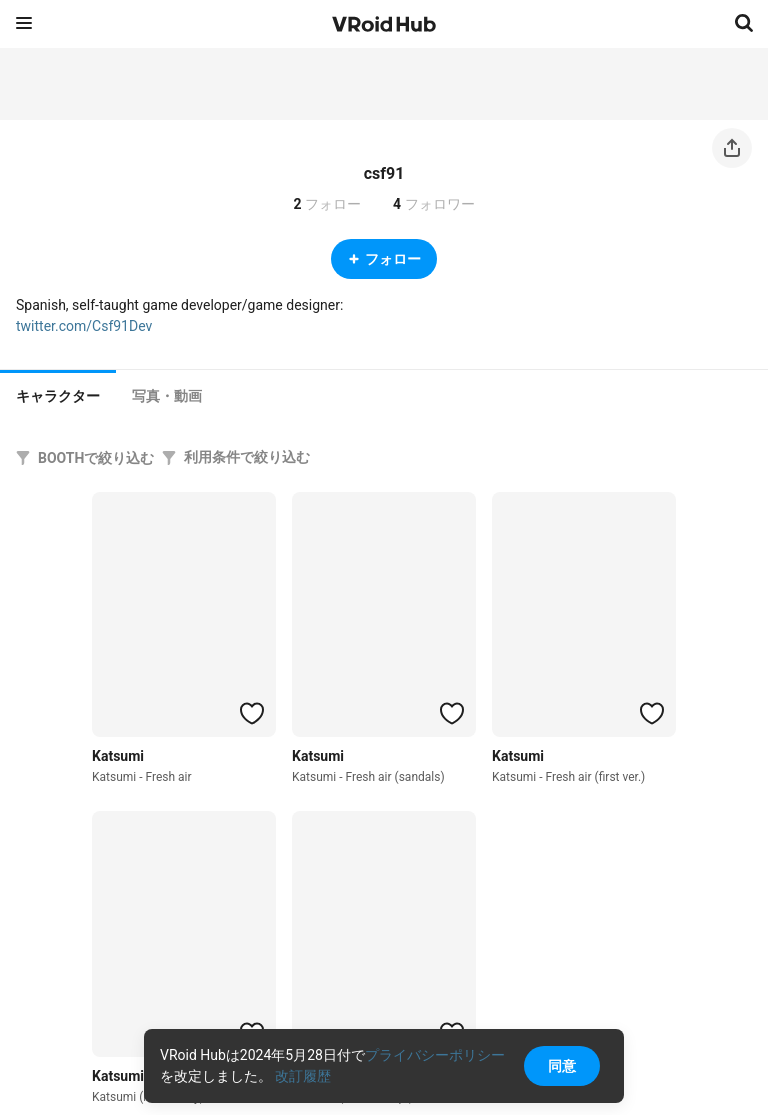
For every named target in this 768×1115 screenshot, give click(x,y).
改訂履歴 (303, 1076)
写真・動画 (167, 396)
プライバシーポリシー (435, 1055)
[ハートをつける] (252, 713)
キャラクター (58, 396)
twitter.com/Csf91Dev (84, 326)
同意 (562, 1066)
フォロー (384, 259)
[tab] (58, 394)
